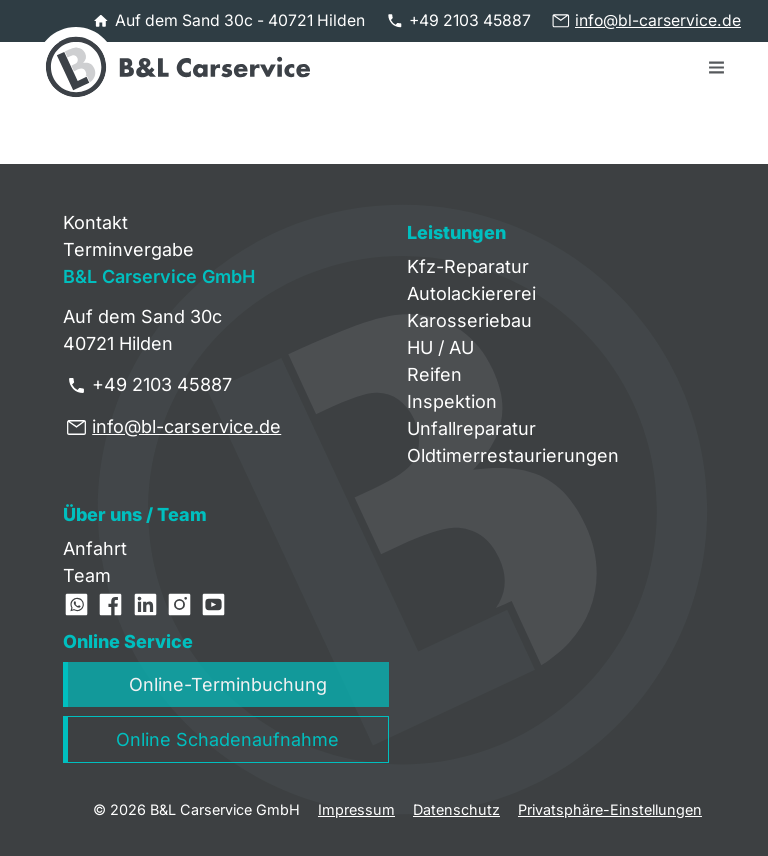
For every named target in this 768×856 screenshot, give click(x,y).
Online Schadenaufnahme (227, 739)
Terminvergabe (128, 249)
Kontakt (95, 222)
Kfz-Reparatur (468, 266)
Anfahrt (95, 548)
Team (87, 575)
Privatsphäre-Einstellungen (610, 809)
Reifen (434, 374)
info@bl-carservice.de (658, 20)
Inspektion (452, 401)
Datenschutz (456, 809)
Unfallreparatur (471, 428)
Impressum (356, 809)
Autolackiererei (471, 293)
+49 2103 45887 (470, 20)
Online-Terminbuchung (228, 684)
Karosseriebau (469, 320)
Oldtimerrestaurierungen (513, 455)
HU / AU (440, 347)
